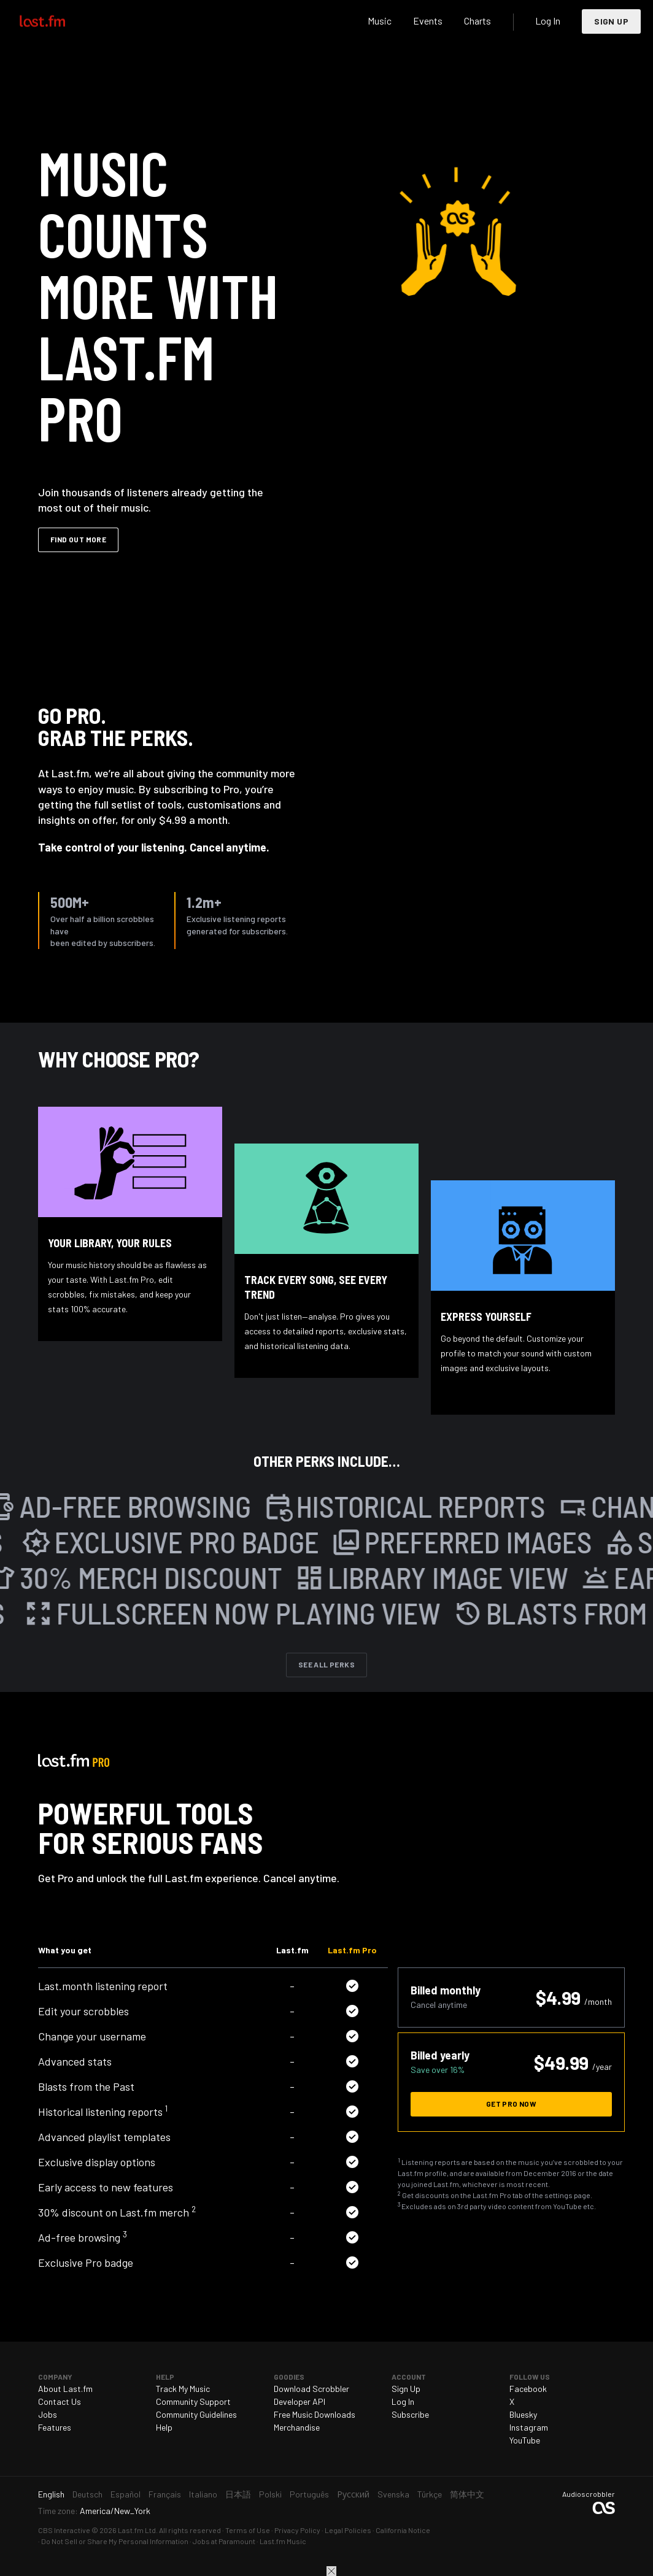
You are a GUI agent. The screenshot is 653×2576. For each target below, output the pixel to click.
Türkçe (429, 2494)
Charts (477, 20)
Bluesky (523, 2414)
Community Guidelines (196, 2414)
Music (380, 20)
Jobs (47, 2414)
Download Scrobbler (311, 2388)
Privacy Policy (297, 2530)
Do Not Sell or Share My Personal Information (114, 2541)
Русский (353, 2494)
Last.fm (56, 20)
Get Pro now (511, 2103)
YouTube (524, 2440)
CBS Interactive (64, 2530)
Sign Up (611, 21)
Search (345, 21)
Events (427, 20)
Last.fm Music (283, 2541)
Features (54, 2427)
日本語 (238, 2494)
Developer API (299, 2401)
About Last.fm (65, 2388)
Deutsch (87, 2494)
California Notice (403, 2530)
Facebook (528, 2388)
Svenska (393, 2494)
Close (331, 2571)
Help (164, 2427)
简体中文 (467, 2494)
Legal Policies (348, 2530)
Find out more (78, 539)
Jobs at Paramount (224, 2541)
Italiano (203, 2494)
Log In (547, 20)
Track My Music (183, 2388)
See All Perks (326, 1664)
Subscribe (410, 2414)
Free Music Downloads (314, 2414)
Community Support (193, 2401)
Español (125, 2494)
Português (309, 2494)
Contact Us (59, 2401)
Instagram (528, 2427)
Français (165, 2494)
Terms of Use (247, 2530)
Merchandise (297, 2427)
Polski (270, 2494)
